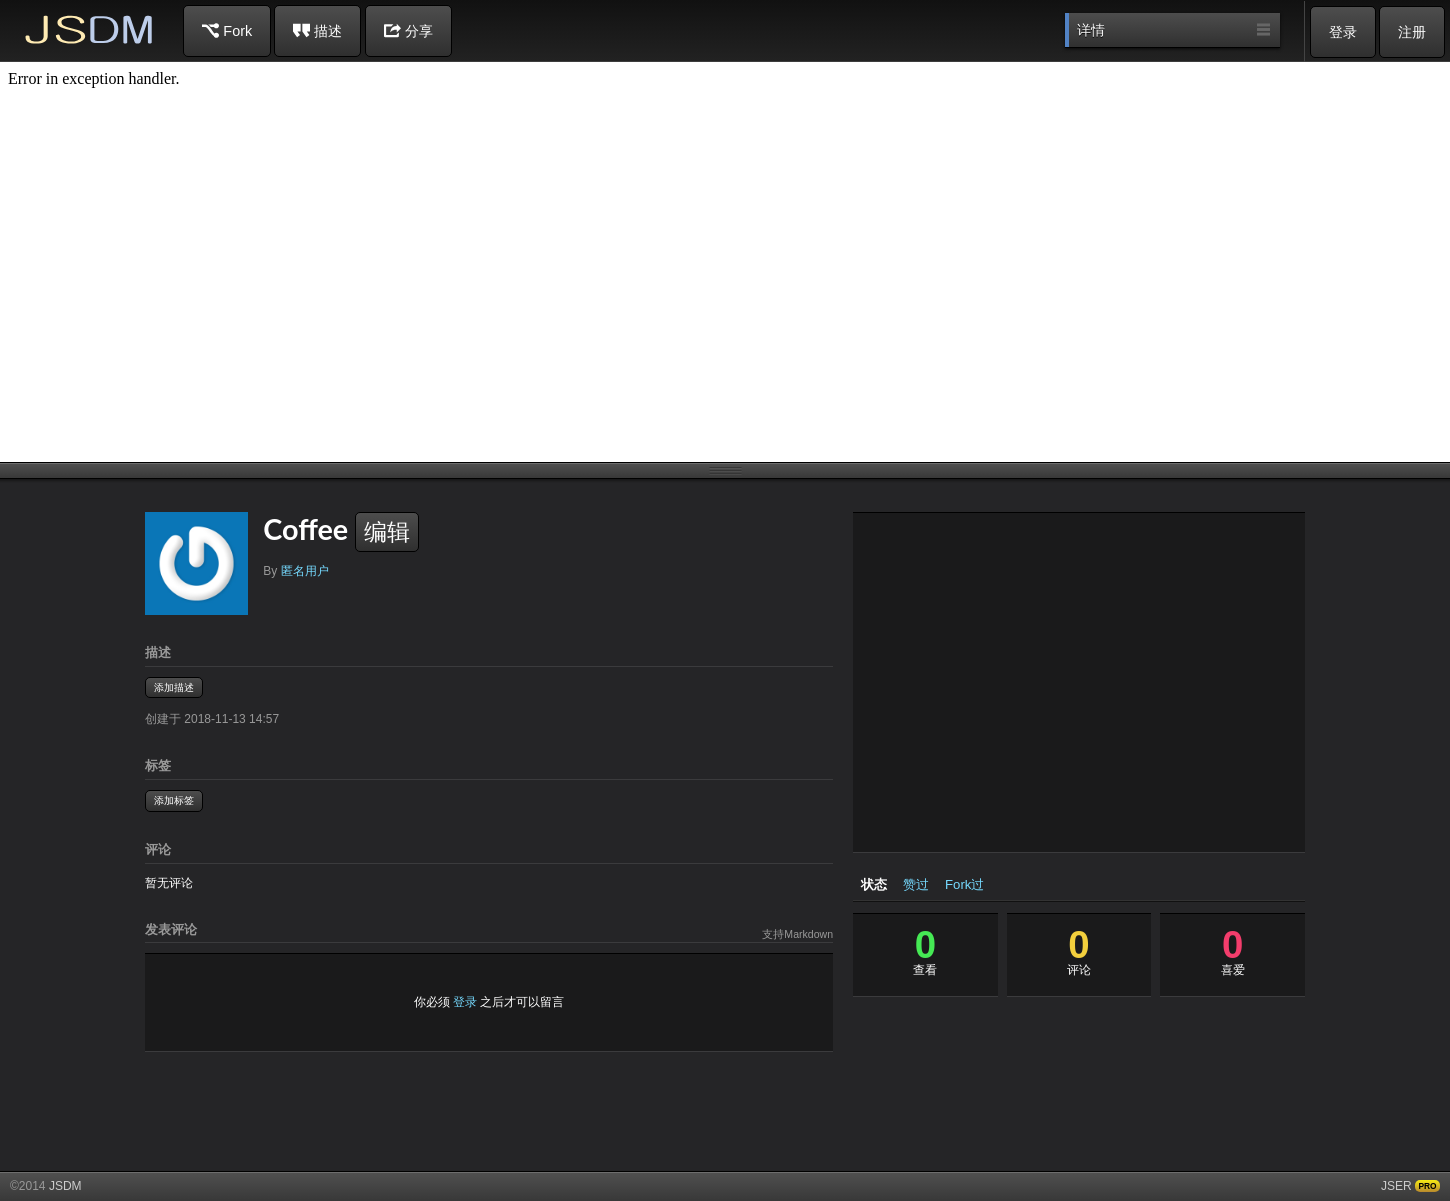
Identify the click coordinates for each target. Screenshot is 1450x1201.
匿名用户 (305, 571)
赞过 (916, 884)
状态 (874, 884)
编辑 (387, 532)
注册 (1412, 32)
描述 (317, 30)
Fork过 (964, 884)
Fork (227, 30)
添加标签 (174, 800)
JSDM (90, 29)
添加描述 (174, 687)
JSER (1396, 1186)
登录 (1343, 32)
